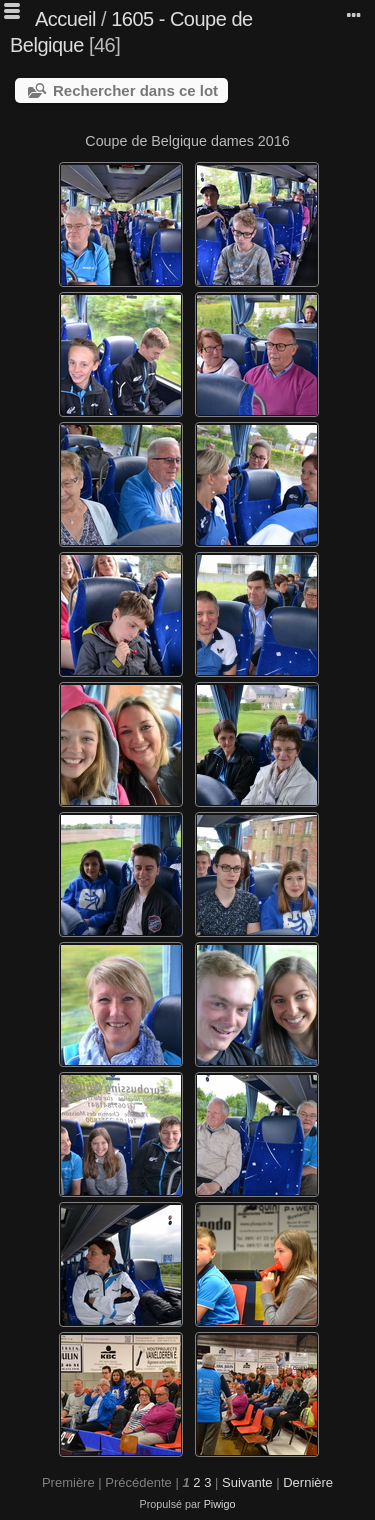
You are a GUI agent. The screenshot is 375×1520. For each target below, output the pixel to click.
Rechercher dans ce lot (135, 90)
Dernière (308, 1482)
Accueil (65, 19)
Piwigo (220, 1504)
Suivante (247, 1482)
